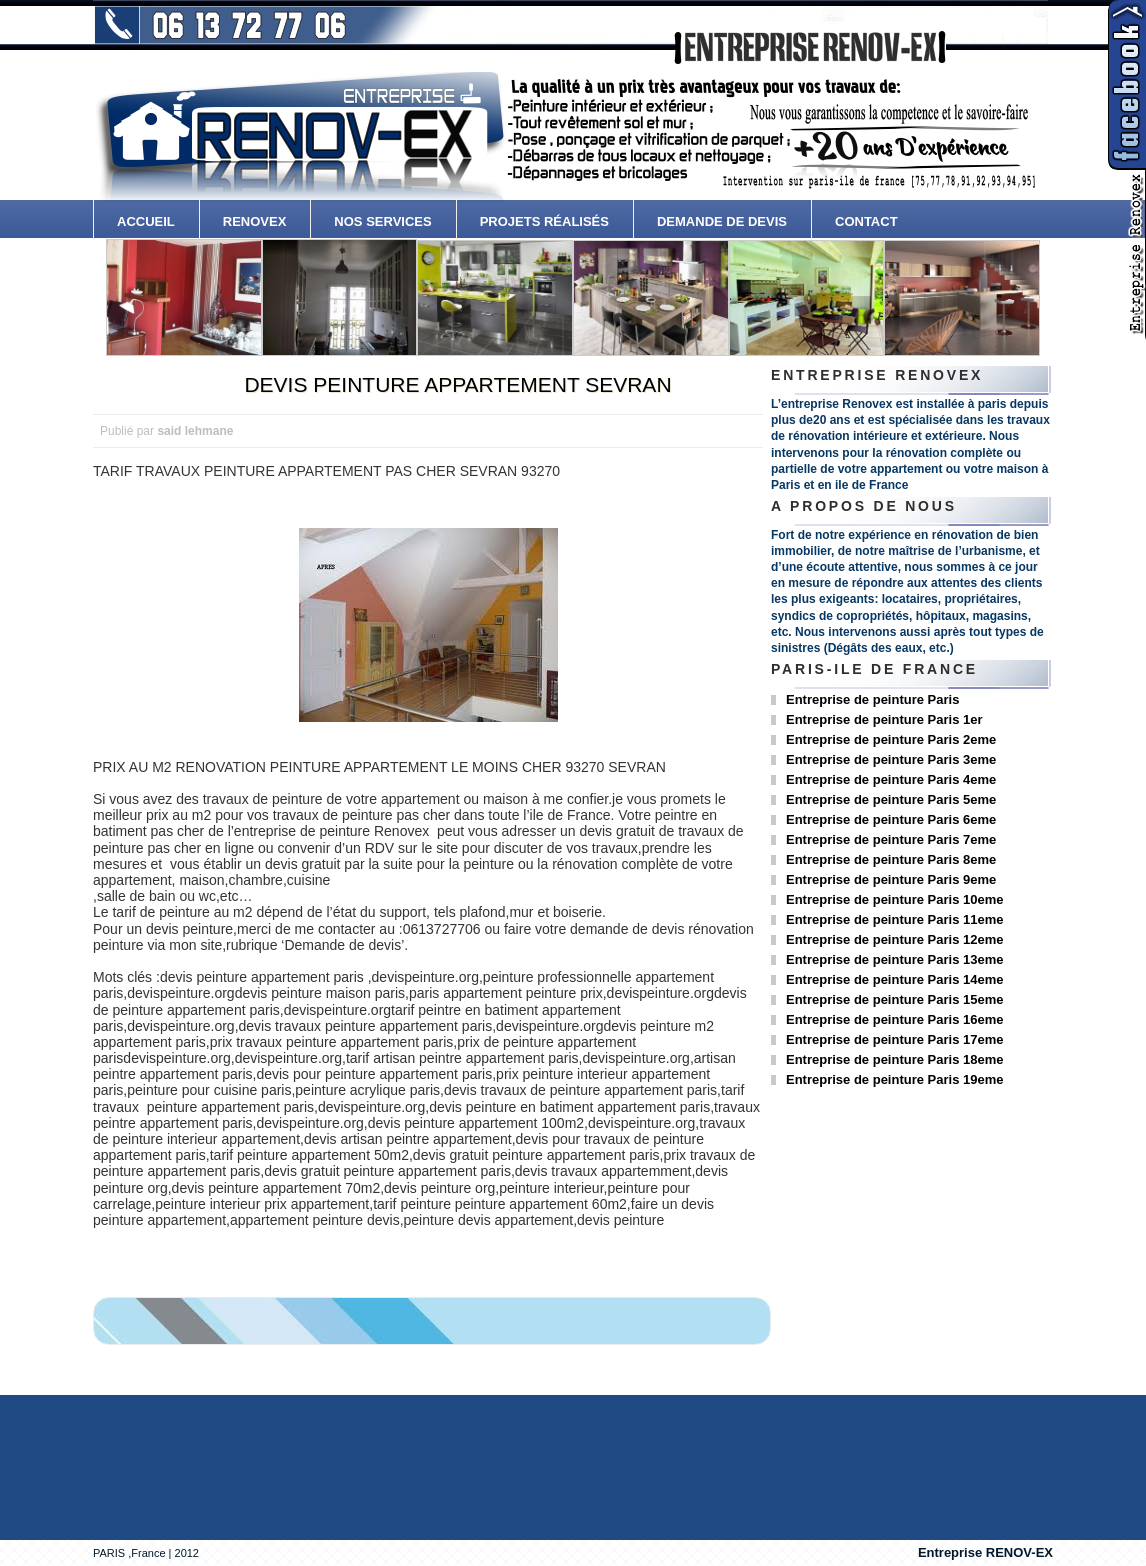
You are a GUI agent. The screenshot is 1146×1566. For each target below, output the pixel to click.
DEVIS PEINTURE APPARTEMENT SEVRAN (457, 384)
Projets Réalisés (544, 221)
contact (866, 221)
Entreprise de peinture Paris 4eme (891, 779)
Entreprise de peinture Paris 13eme (894, 959)
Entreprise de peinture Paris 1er (884, 719)
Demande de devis (722, 221)
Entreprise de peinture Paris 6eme (891, 819)
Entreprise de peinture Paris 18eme (894, 1059)
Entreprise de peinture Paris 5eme (891, 799)
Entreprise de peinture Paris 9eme (891, 879)
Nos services (382, 221)
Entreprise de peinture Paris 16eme (894, 1019)
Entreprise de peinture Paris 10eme (894, 899)
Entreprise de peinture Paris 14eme (894, 979)
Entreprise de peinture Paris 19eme (894, 1079)
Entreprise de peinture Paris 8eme (891, 859)
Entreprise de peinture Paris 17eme (894, 1039)
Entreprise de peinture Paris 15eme (894, 999)
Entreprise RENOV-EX (985, 1552)
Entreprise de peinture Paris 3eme (891, 759)
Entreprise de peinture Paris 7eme (891, 839)
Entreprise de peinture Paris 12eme (894, 939)
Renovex (255, 221)
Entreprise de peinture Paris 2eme (891, 739)
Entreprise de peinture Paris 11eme (894, 919)
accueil (146, 221)
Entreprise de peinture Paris (872, 699)
